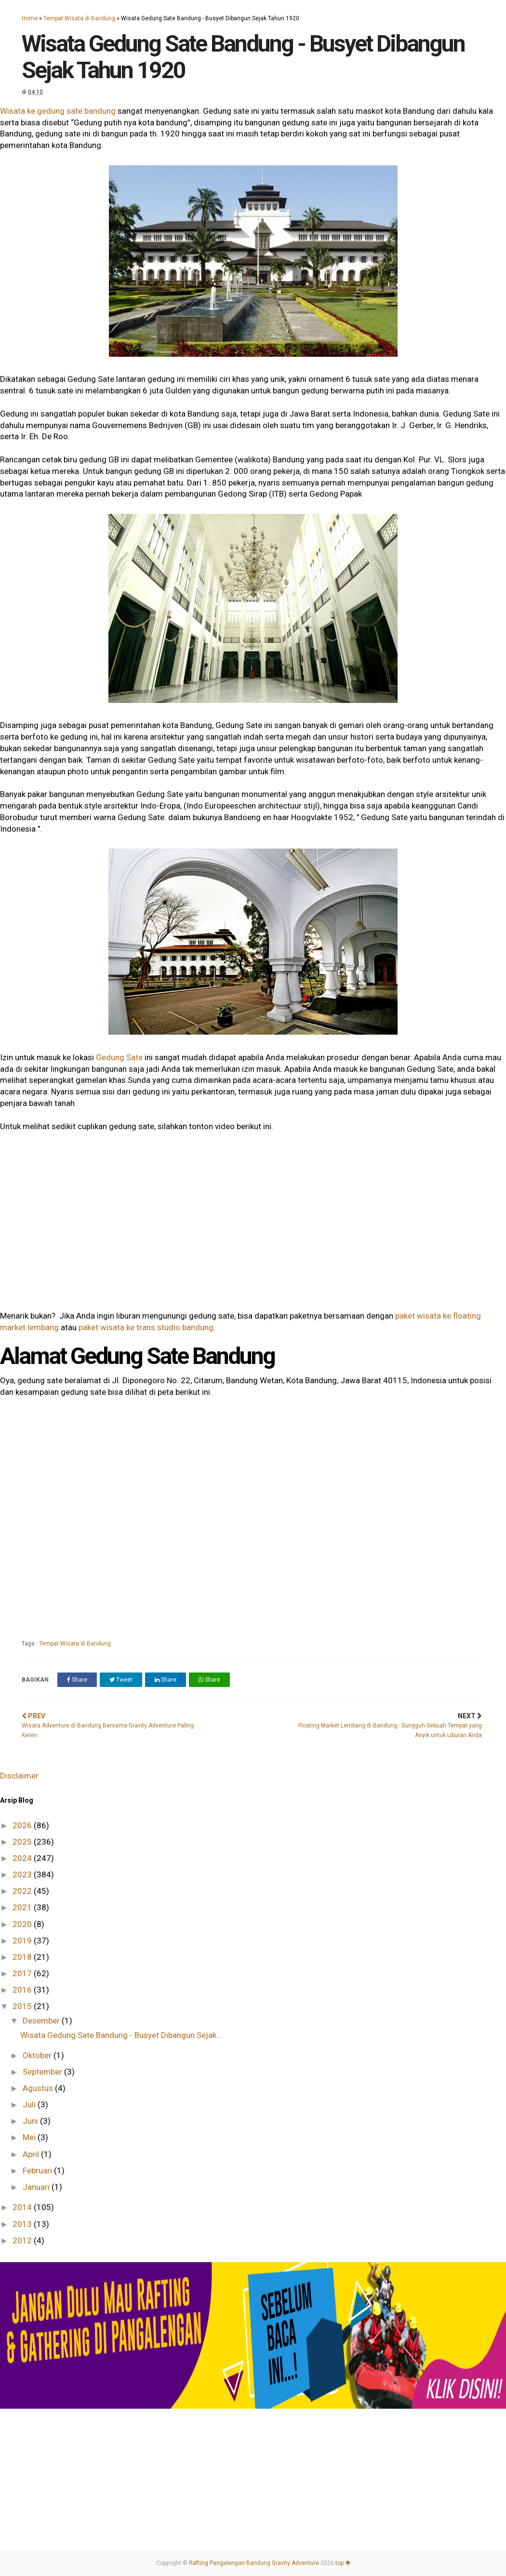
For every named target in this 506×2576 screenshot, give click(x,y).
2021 (23, 1907)
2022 (23, 1891)
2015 (23, 2006)
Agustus (39, 2088)
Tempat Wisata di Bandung (79, 18)
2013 (23, 2224)
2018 (23, 1957)
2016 (23, 1990)
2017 (23, 1973)
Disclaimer (19, 1775)
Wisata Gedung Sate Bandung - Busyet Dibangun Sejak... (121, 2035)
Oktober (38, 2055)
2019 (23, 1940)
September (43, 2072)
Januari (37, 2187)
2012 (23, 2240)
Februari (38, 2170)
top (342, 2563)
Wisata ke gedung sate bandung (58, 111)
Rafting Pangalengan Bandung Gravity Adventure (254, 2563)
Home (30, 18)
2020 (23, 1924)
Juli (30, 2104)
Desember (42, 2020)
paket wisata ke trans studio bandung (146, 1327)
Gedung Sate (119, 1057)
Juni (31, 2121)
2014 (23, 2207)
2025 (23, 1842)
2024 (23, 1858)
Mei (30, 2137)
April (32, 2154)
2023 (23, 1874)
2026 (23, 1825)
